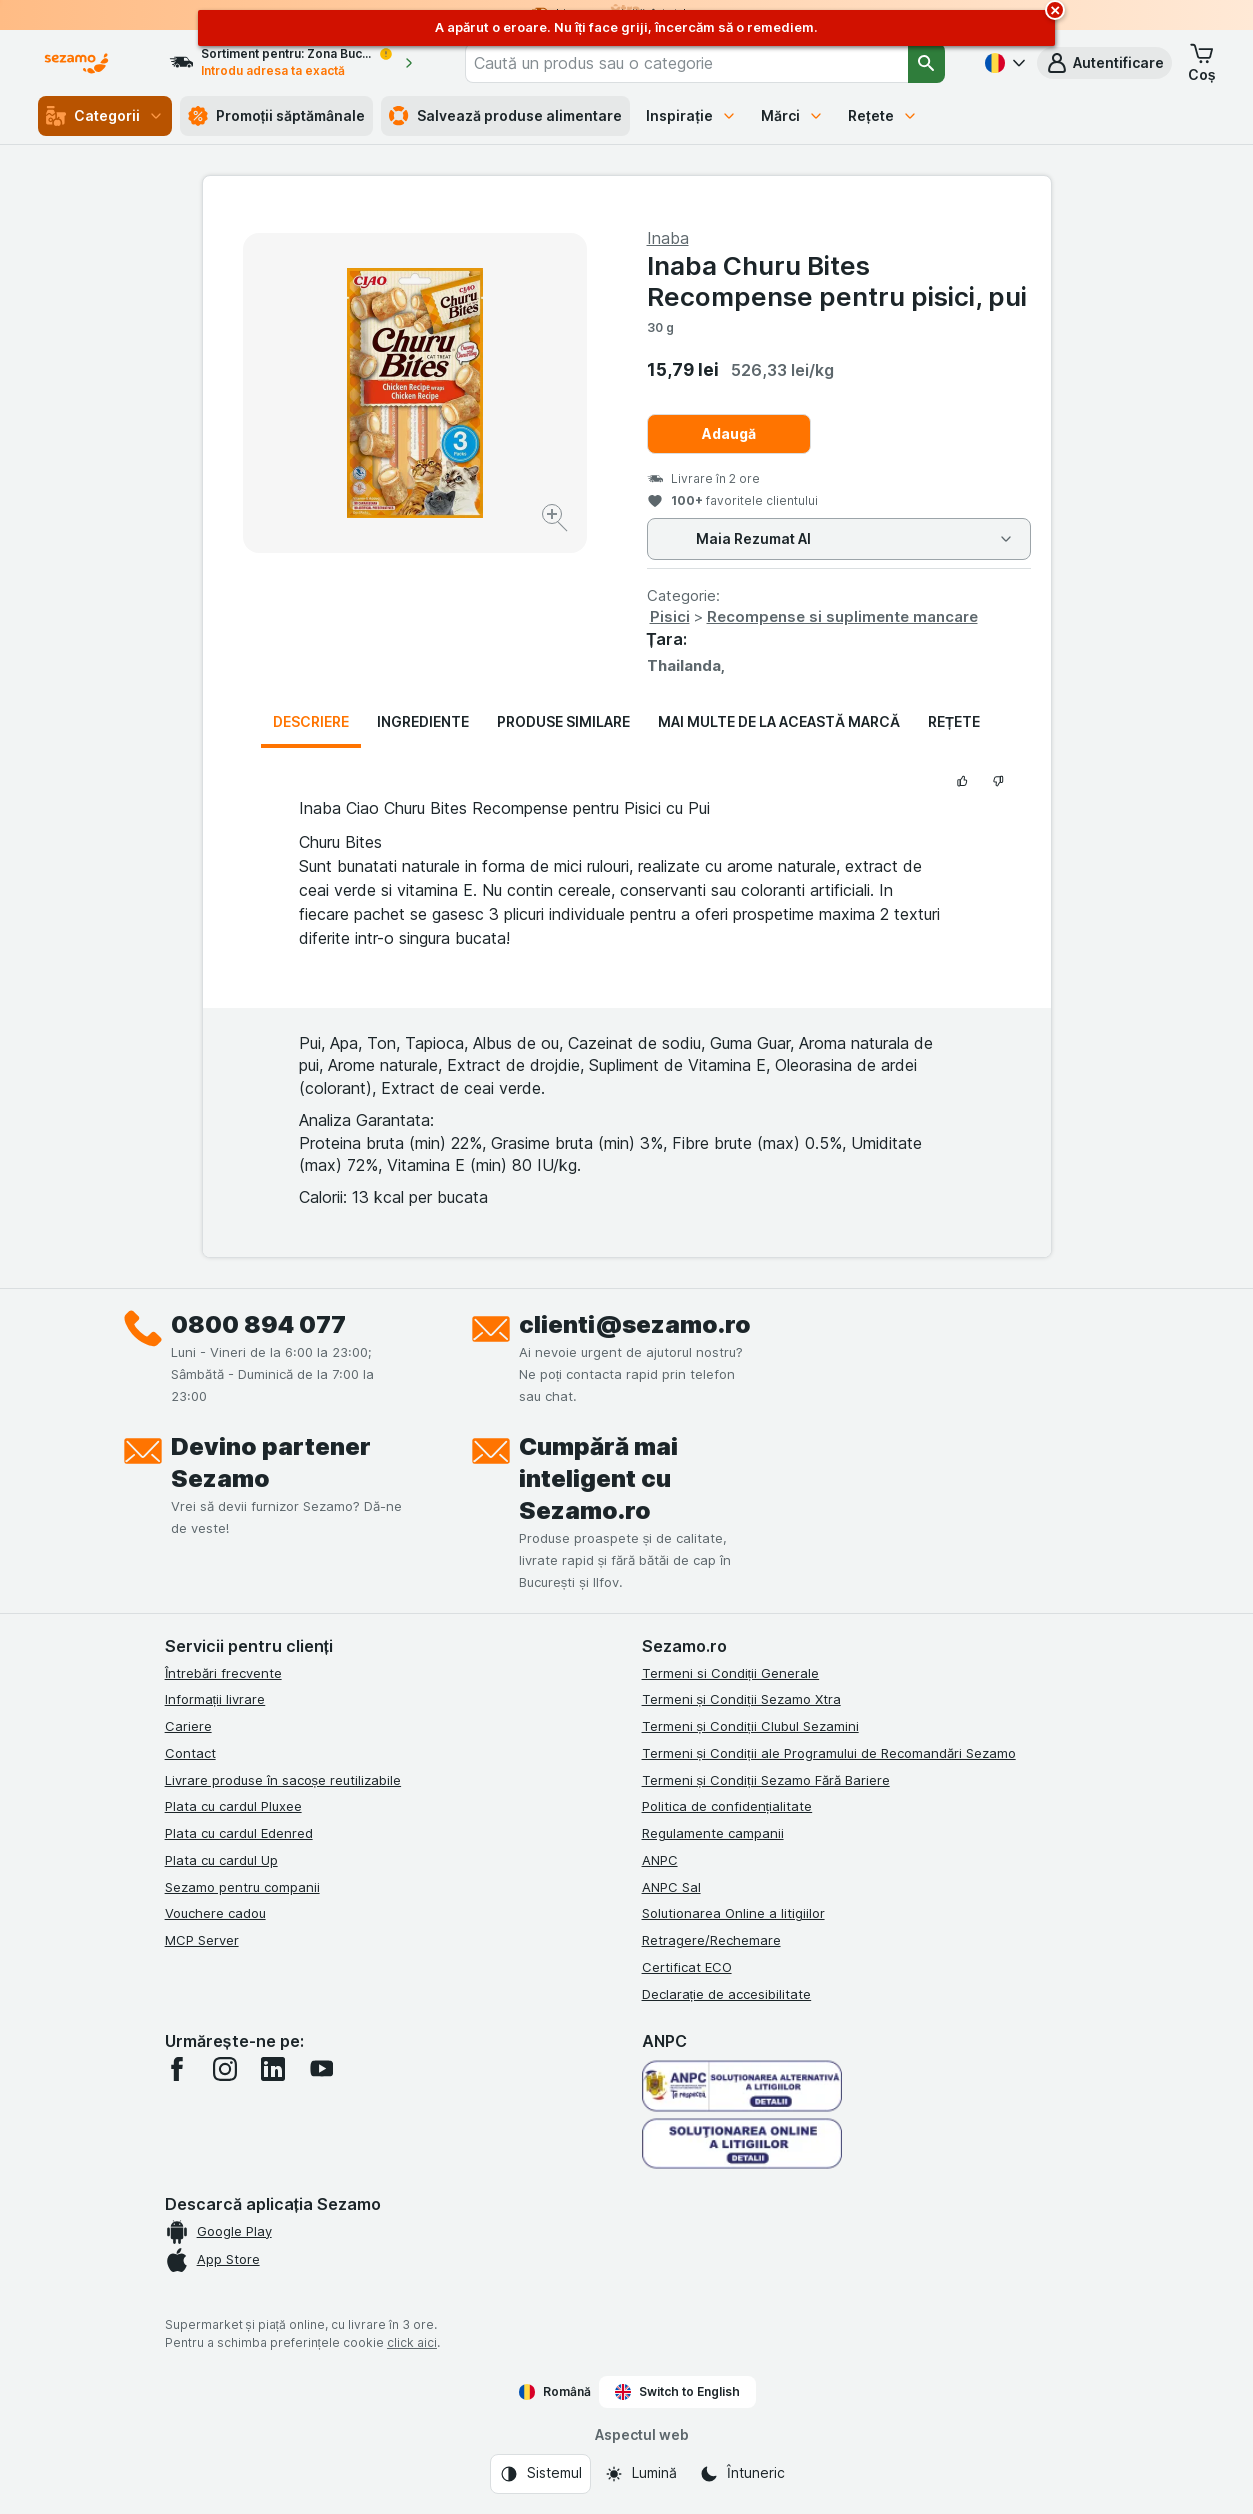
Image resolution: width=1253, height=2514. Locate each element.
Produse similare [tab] (563, 721)
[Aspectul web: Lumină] (640, 2474)
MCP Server (202, 1940)
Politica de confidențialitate (727, 1806)
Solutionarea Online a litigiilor (733, 1913)
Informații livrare (215, 1699)
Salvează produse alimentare (505, 116)
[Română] (1003, 63)
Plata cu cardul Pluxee (233, 1806)
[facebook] (177, 2069)
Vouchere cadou (215, 1913)
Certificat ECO (687, 1967)
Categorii (105, 116)
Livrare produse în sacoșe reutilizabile (283, 1780)
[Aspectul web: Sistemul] (540, 2474)
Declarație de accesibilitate (727, 1994)
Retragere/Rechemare (711, 1940)
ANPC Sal (671, 1887)
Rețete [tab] (954, 721)
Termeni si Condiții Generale (731, 1673)
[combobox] (686, 63)
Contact (190, 1753)
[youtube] (321, 2069)
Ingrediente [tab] (423, 721)
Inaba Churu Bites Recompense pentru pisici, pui (837, 281)
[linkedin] (273, 2069)
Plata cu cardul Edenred (239, 1833)
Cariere (188, 1726)
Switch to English (677, 2392)
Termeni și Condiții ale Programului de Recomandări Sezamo (829, 1753)
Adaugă (729, 433)
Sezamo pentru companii (242, 1887)
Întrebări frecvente (223, 1673)
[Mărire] (556, 520)
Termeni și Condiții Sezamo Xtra (741, 1699)
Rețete (883, 115)
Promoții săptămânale (277, 116)
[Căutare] (926, 63)
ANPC (660, 1860)
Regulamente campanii (713, 1833)
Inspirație (691, 115)
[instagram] (225, 2069)
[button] (1104, 63)
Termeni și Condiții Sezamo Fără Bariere (766, 1780)
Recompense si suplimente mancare (842, 616)
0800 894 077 (258, 1324)
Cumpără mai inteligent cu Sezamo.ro (598, 1478)
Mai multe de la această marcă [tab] (779, 721)
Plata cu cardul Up (221, 1860)
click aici (412, 2342)
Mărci (792, 115)
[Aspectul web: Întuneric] (742, 2474)
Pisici (670, 616)
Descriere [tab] (311, 721)
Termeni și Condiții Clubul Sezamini (750, 1726)
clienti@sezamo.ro (635, 1324)
